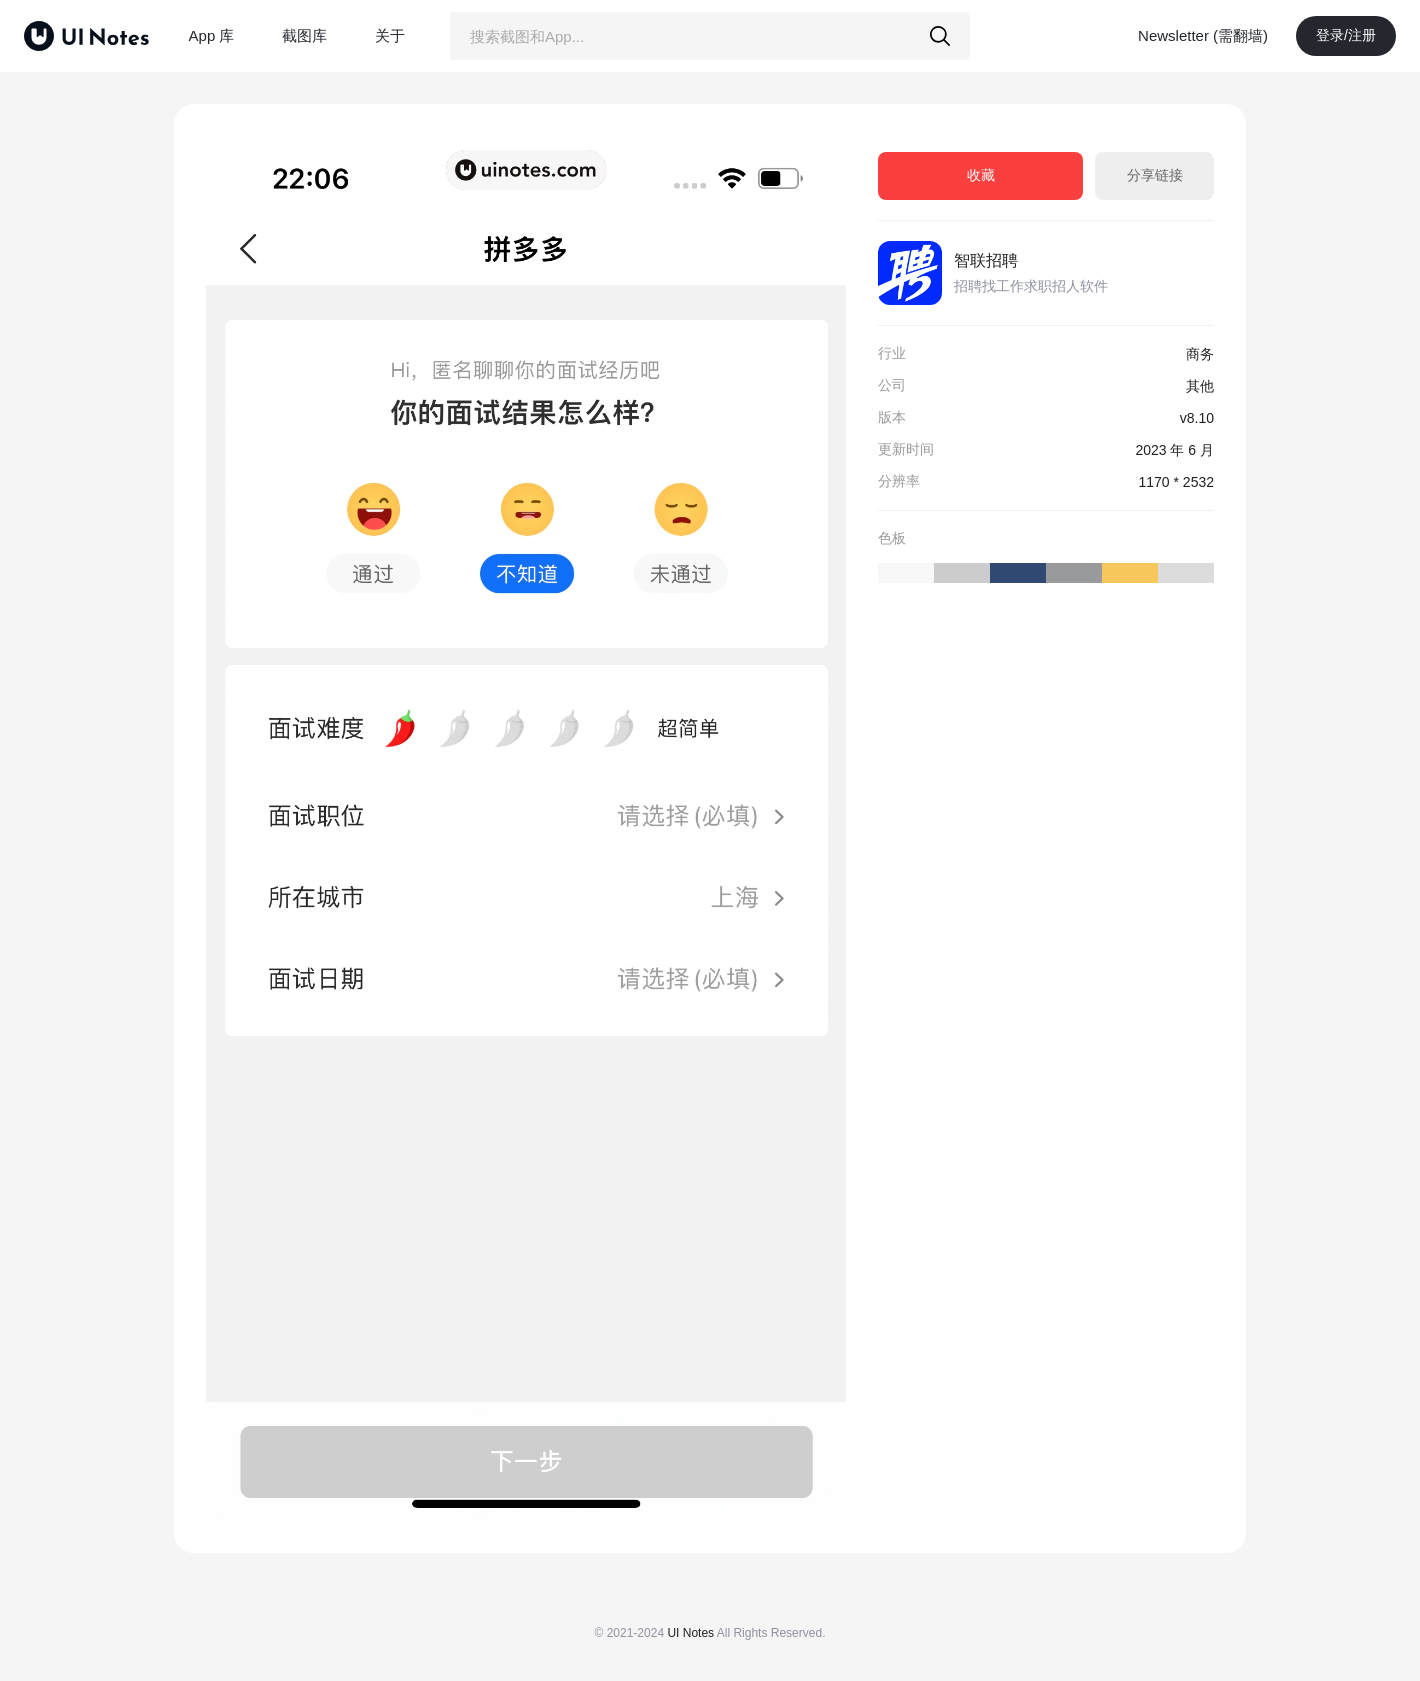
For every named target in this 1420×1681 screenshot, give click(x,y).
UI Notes (690, 1633)
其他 (1200, 386)
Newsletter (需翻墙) (1203, 35)
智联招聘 (986, 260)
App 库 (212, 35)
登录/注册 (1346, 35)
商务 (1200, 354)
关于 (390, 35)
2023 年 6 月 (1174, 450)
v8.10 (1197, 418)
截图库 (304, 35)
